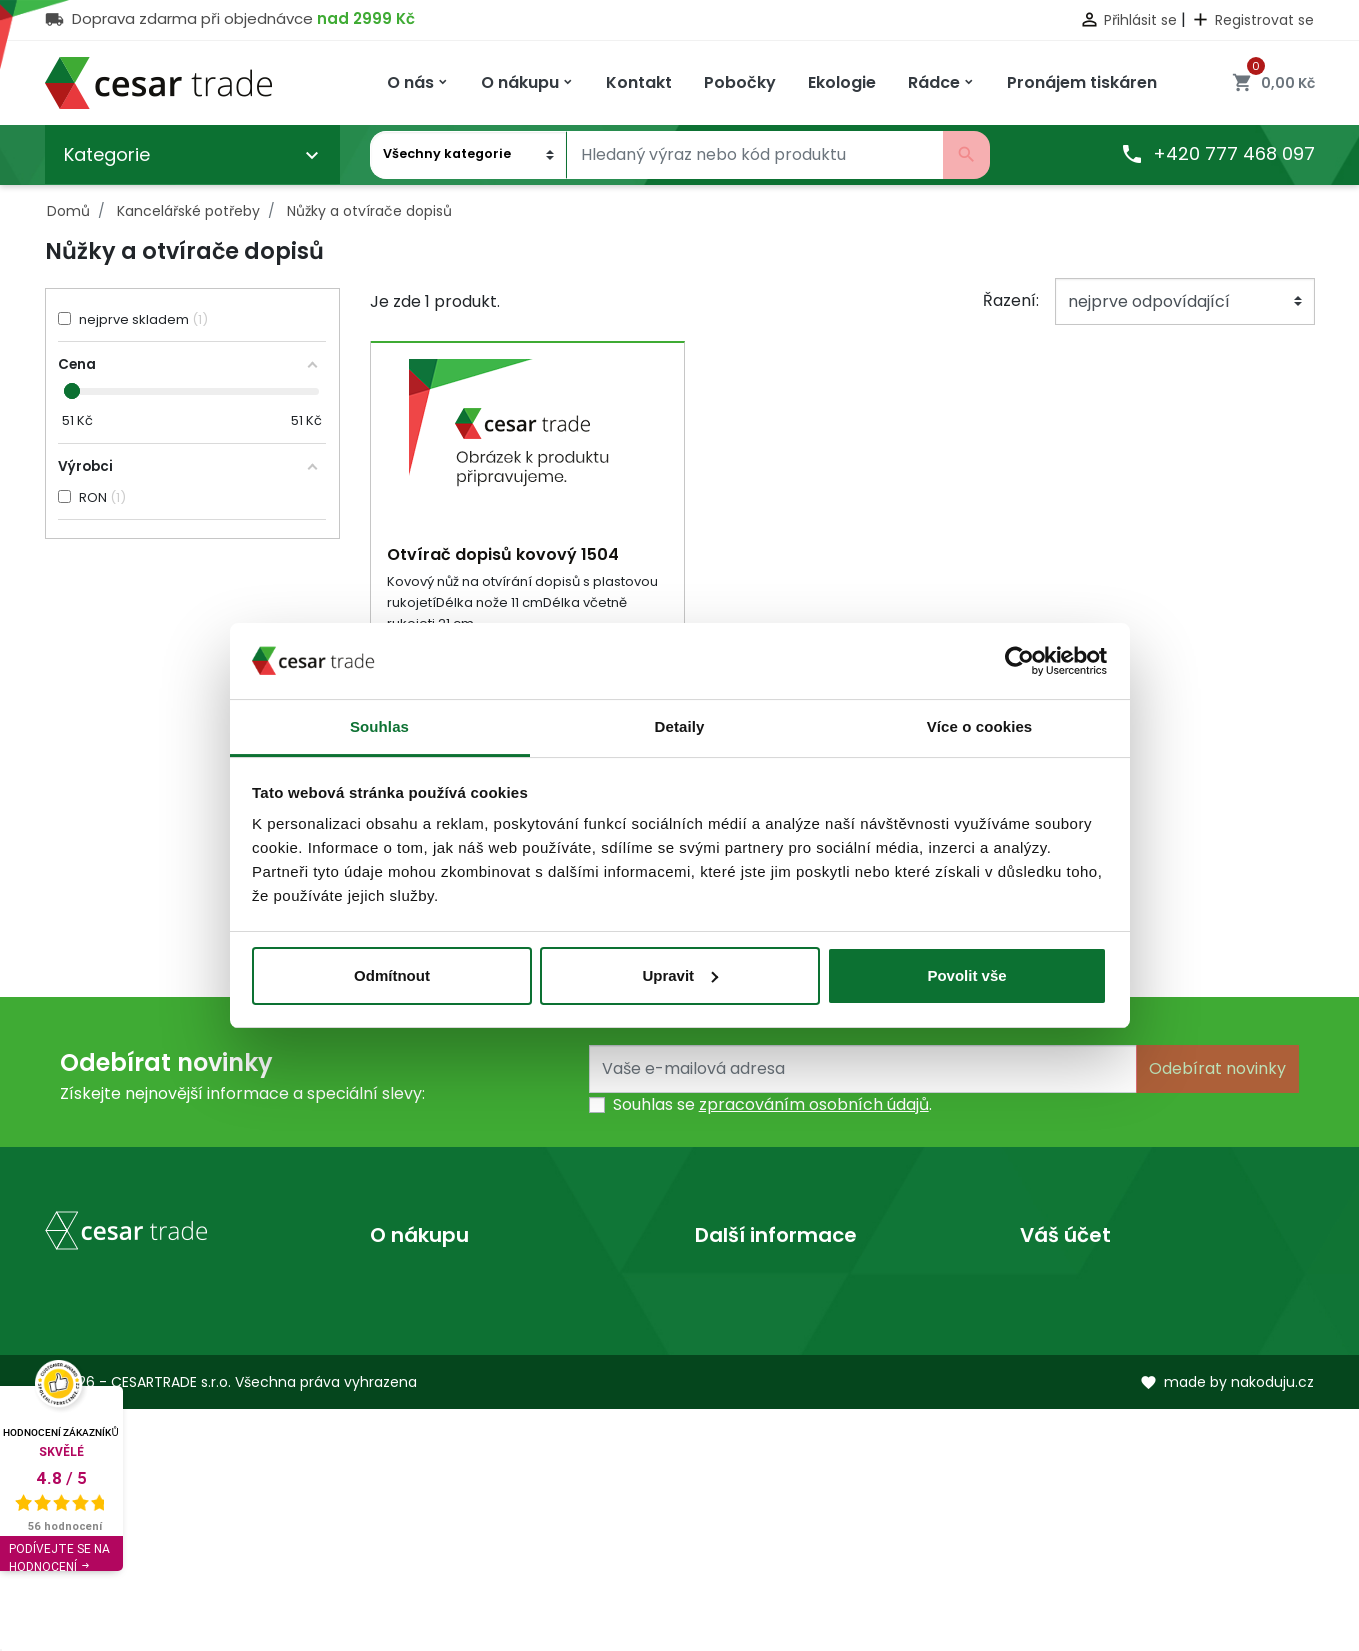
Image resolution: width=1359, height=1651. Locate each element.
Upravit (680, 975)
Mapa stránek (425, 1380)
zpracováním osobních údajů (814, 1106)
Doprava (404, 1284)
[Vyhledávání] (755, 155)
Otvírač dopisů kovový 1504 (503, 554)
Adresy (1047, 1412)
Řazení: (1011, 300)
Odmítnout (392, 975)
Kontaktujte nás (432, 1348)
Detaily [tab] (680, 726)
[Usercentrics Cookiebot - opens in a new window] (1019, 661)
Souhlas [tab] (379, 726)
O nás (717, 1284)
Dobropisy (1060, 1380)
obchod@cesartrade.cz (164, 1492)
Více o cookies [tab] (980, 726)
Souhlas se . (772, 1106)
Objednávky (1067, 1348)
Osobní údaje (1071, 1284)
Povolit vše (966, 975)
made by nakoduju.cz (1227, 1624)
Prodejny (729, 1316)
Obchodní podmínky (451, 1316)
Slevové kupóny (1081, 1444)
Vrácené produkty (1092, 1316)
